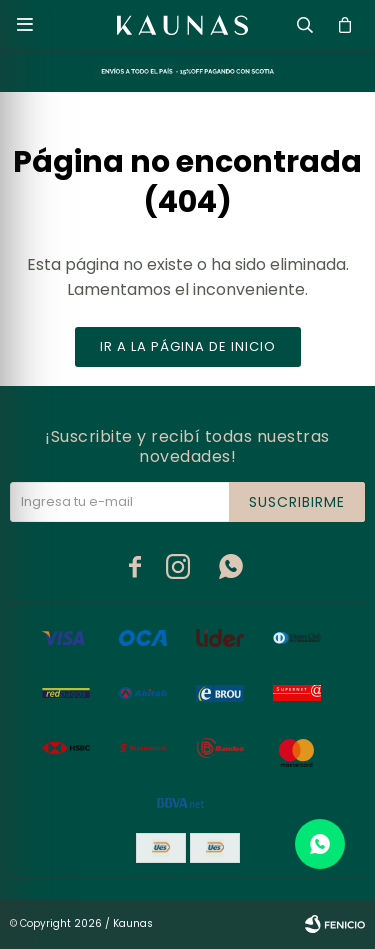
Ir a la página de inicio (188, 346)
